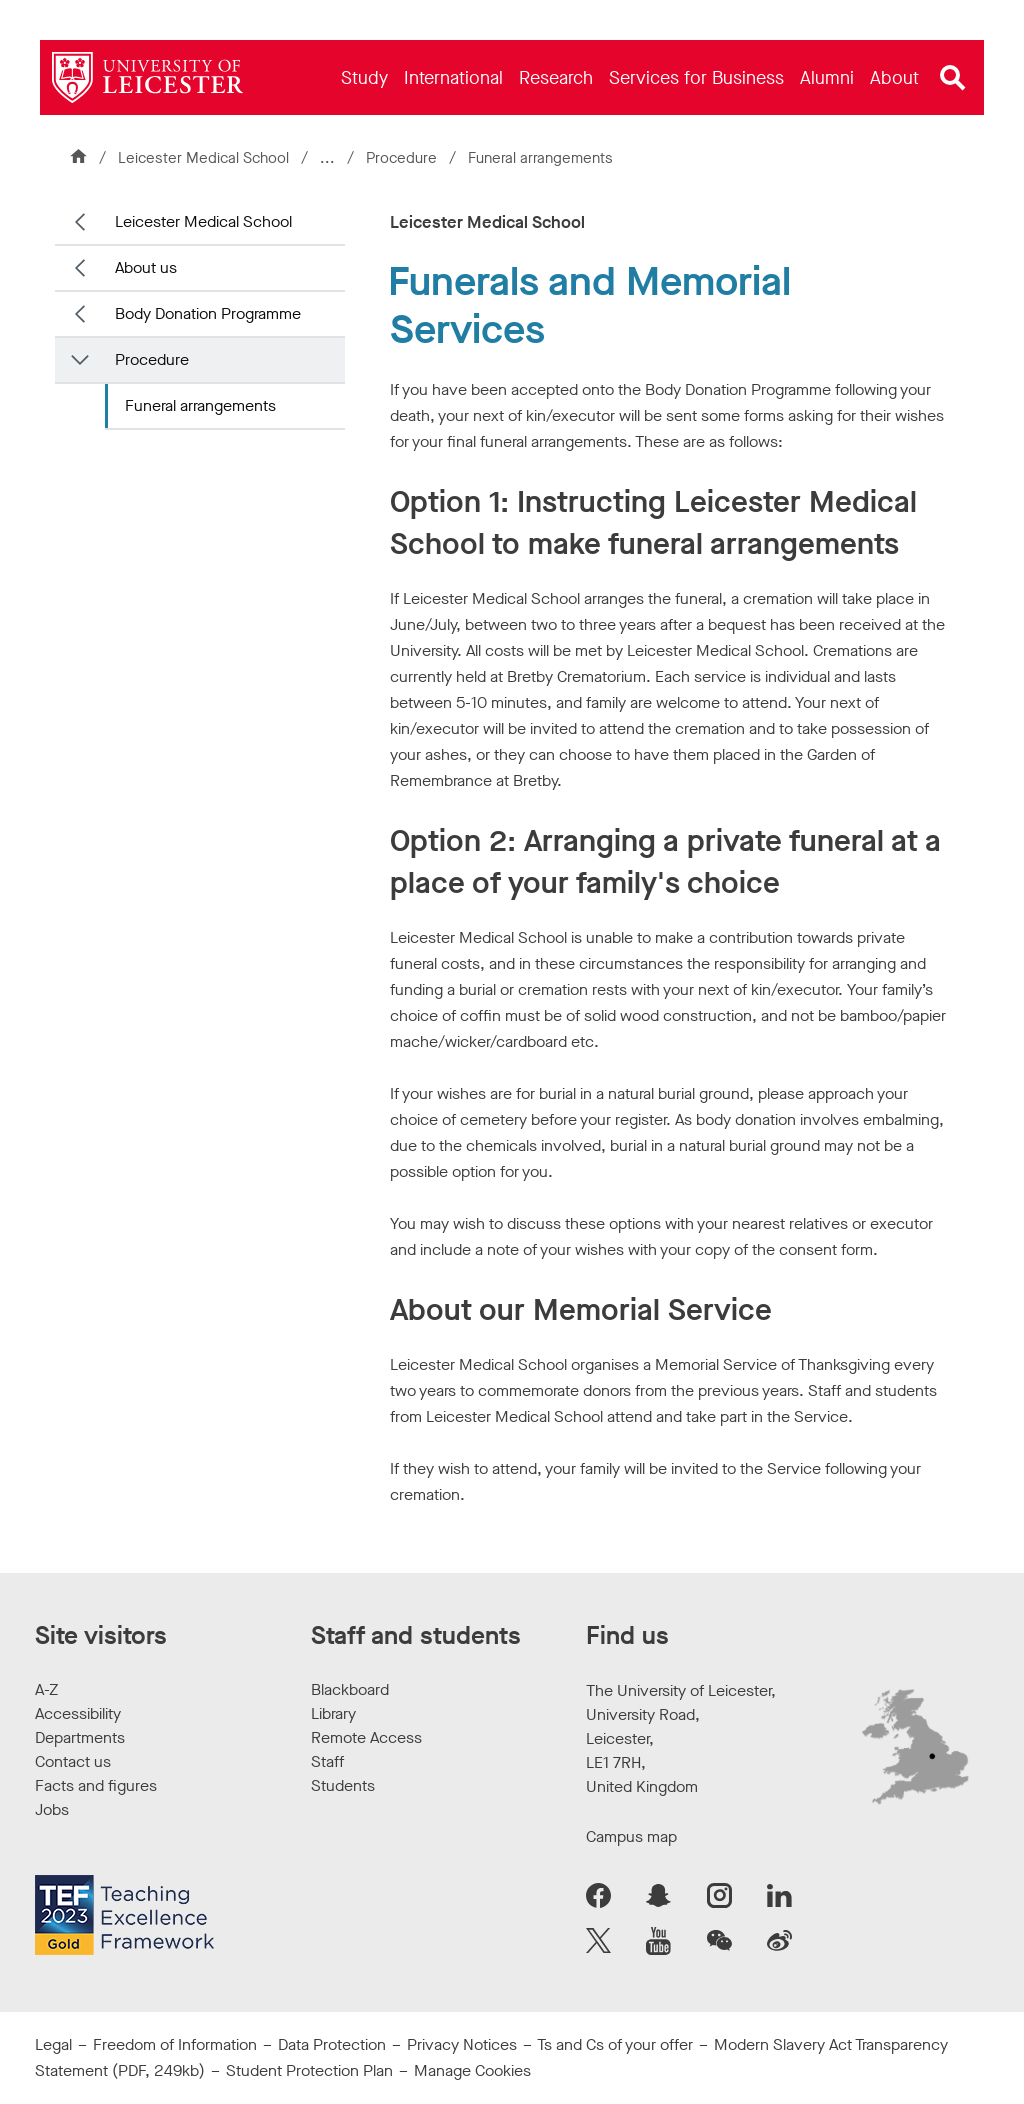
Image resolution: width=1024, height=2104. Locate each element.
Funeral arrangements (200, 405)
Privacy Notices (462, 2044)
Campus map (631, 1836)
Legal (53, 2044)
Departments (80, 1737)
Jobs (52, 1809)
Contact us (73, 1761)
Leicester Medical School (203, 158)
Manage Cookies (472, 2070)
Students (343, 1785)
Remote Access (366, 1737)
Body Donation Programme (208, 313)
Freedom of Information (175, 2044)
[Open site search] (953, 78)
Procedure (403, 158)
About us (146, 267)
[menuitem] (364, 77)
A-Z (46, 1689)
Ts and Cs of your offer (615, 2044)
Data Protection (332, 2044)
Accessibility (78, 1713)
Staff (327, 1761)
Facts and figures (96, 1785)
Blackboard (350, 1689)
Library (333, 1713)
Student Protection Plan (309, 2070)
